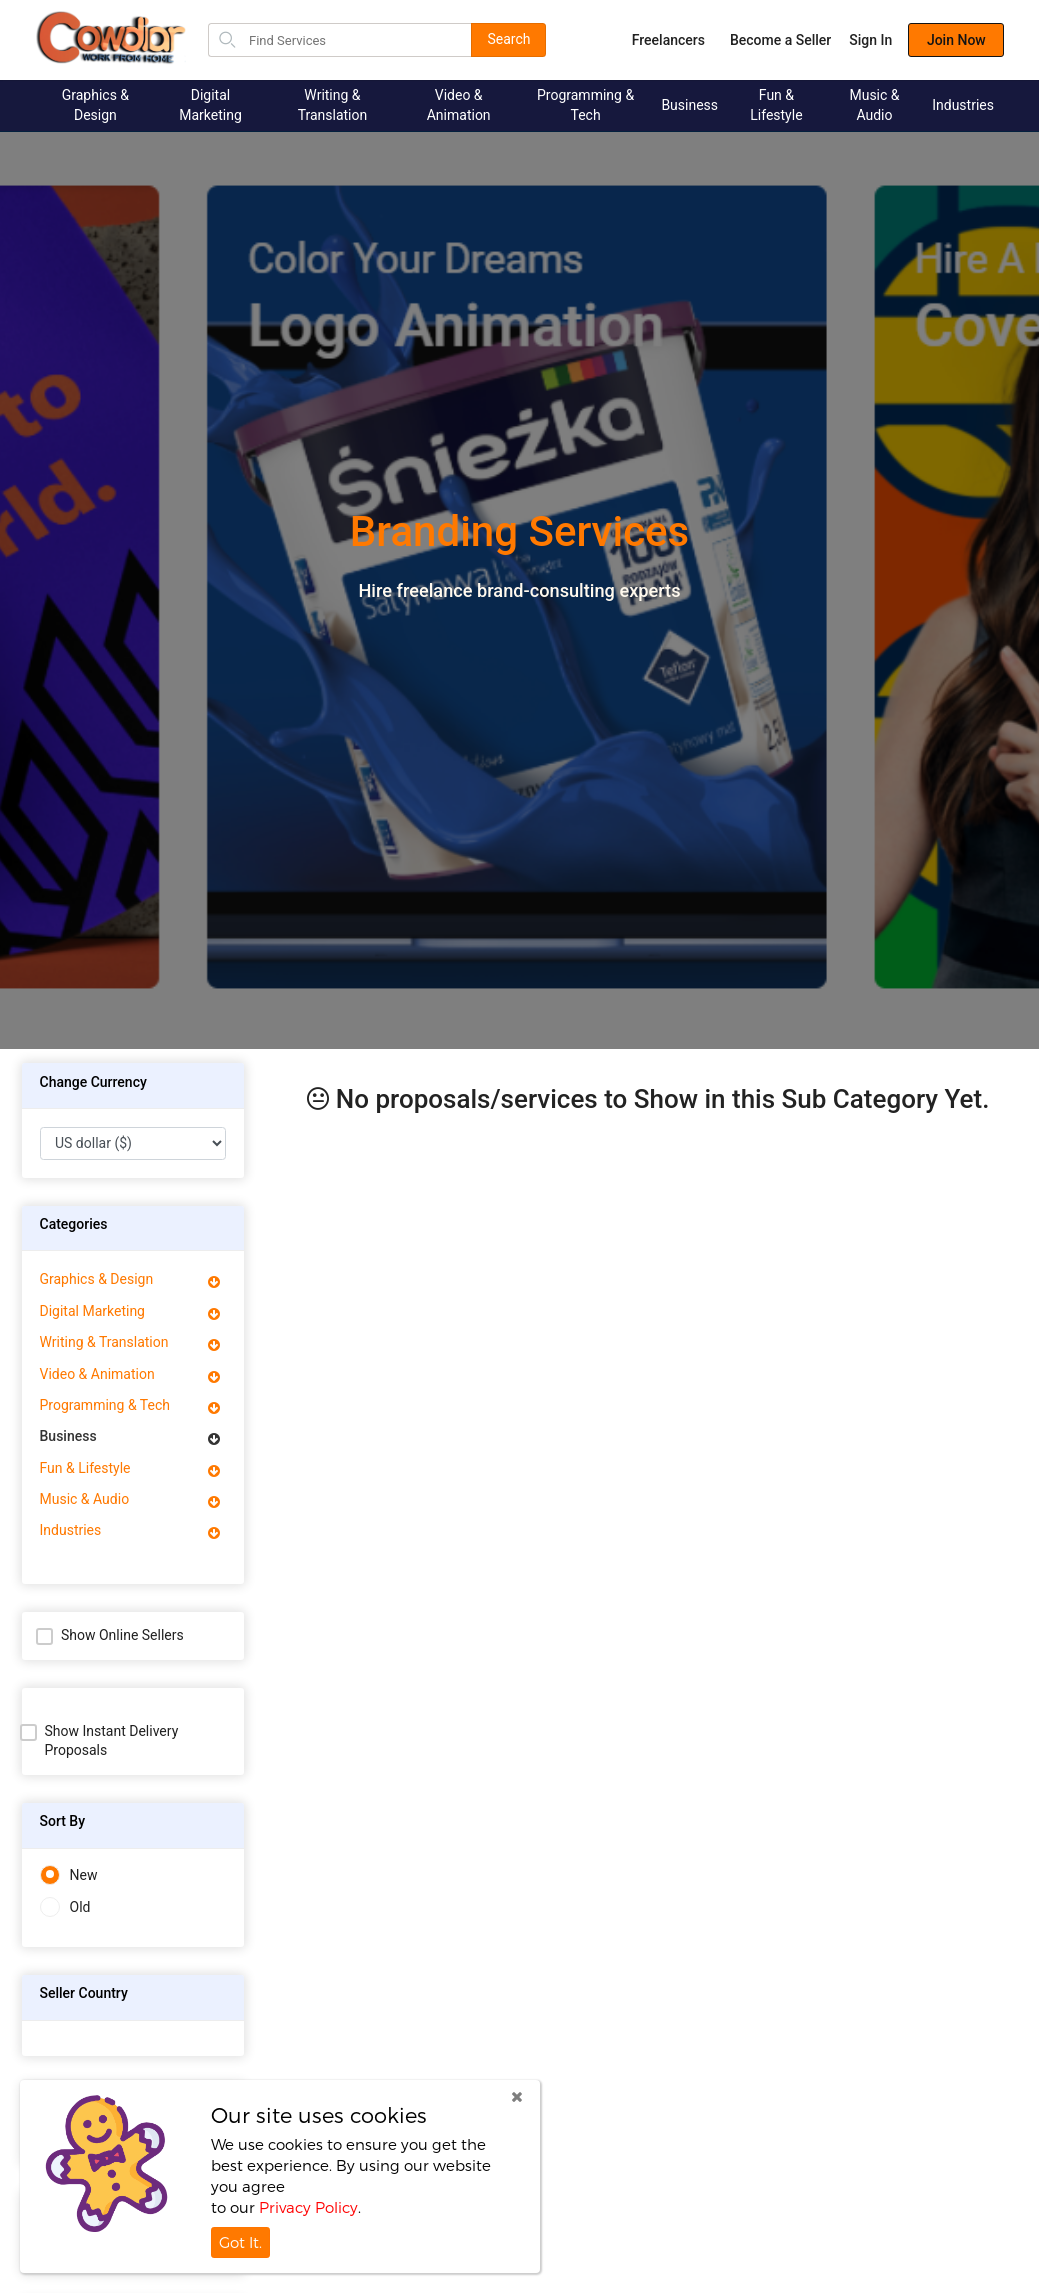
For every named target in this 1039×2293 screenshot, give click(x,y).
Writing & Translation (333, 105)
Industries (963, 105)
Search (508, 39)
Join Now (937, 40)
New (69, 1875)
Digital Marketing (210, 105)
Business (689, 105)
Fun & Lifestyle (776, 105)
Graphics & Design (95, 105)
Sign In (851, 40)
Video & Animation (459, 105)
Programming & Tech (585, 105)
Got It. (240, 2242)
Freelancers (648, 40)
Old (65, 1907)
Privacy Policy (308, 2207)
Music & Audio (874, 105)
